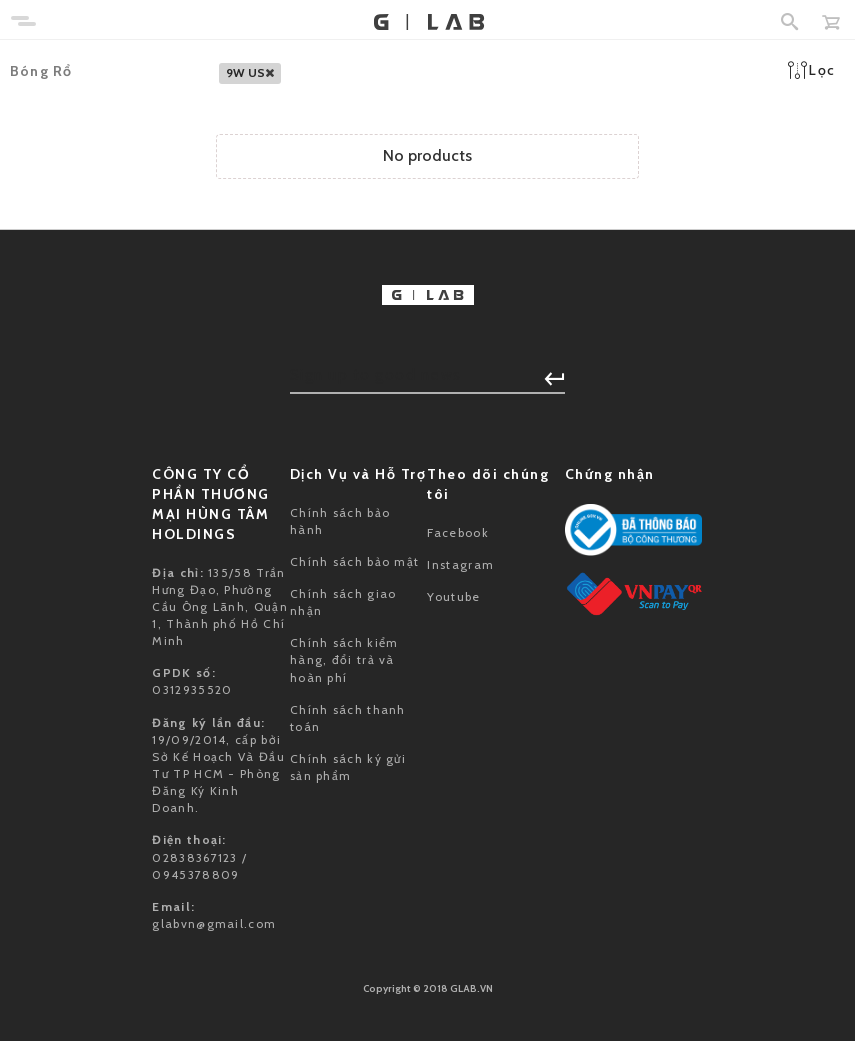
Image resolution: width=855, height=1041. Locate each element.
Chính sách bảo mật (354, 561)
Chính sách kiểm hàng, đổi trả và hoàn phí (344, 659)
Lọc (811, 70)
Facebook (457, 532)
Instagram (460, 564)
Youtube (453, 596)
